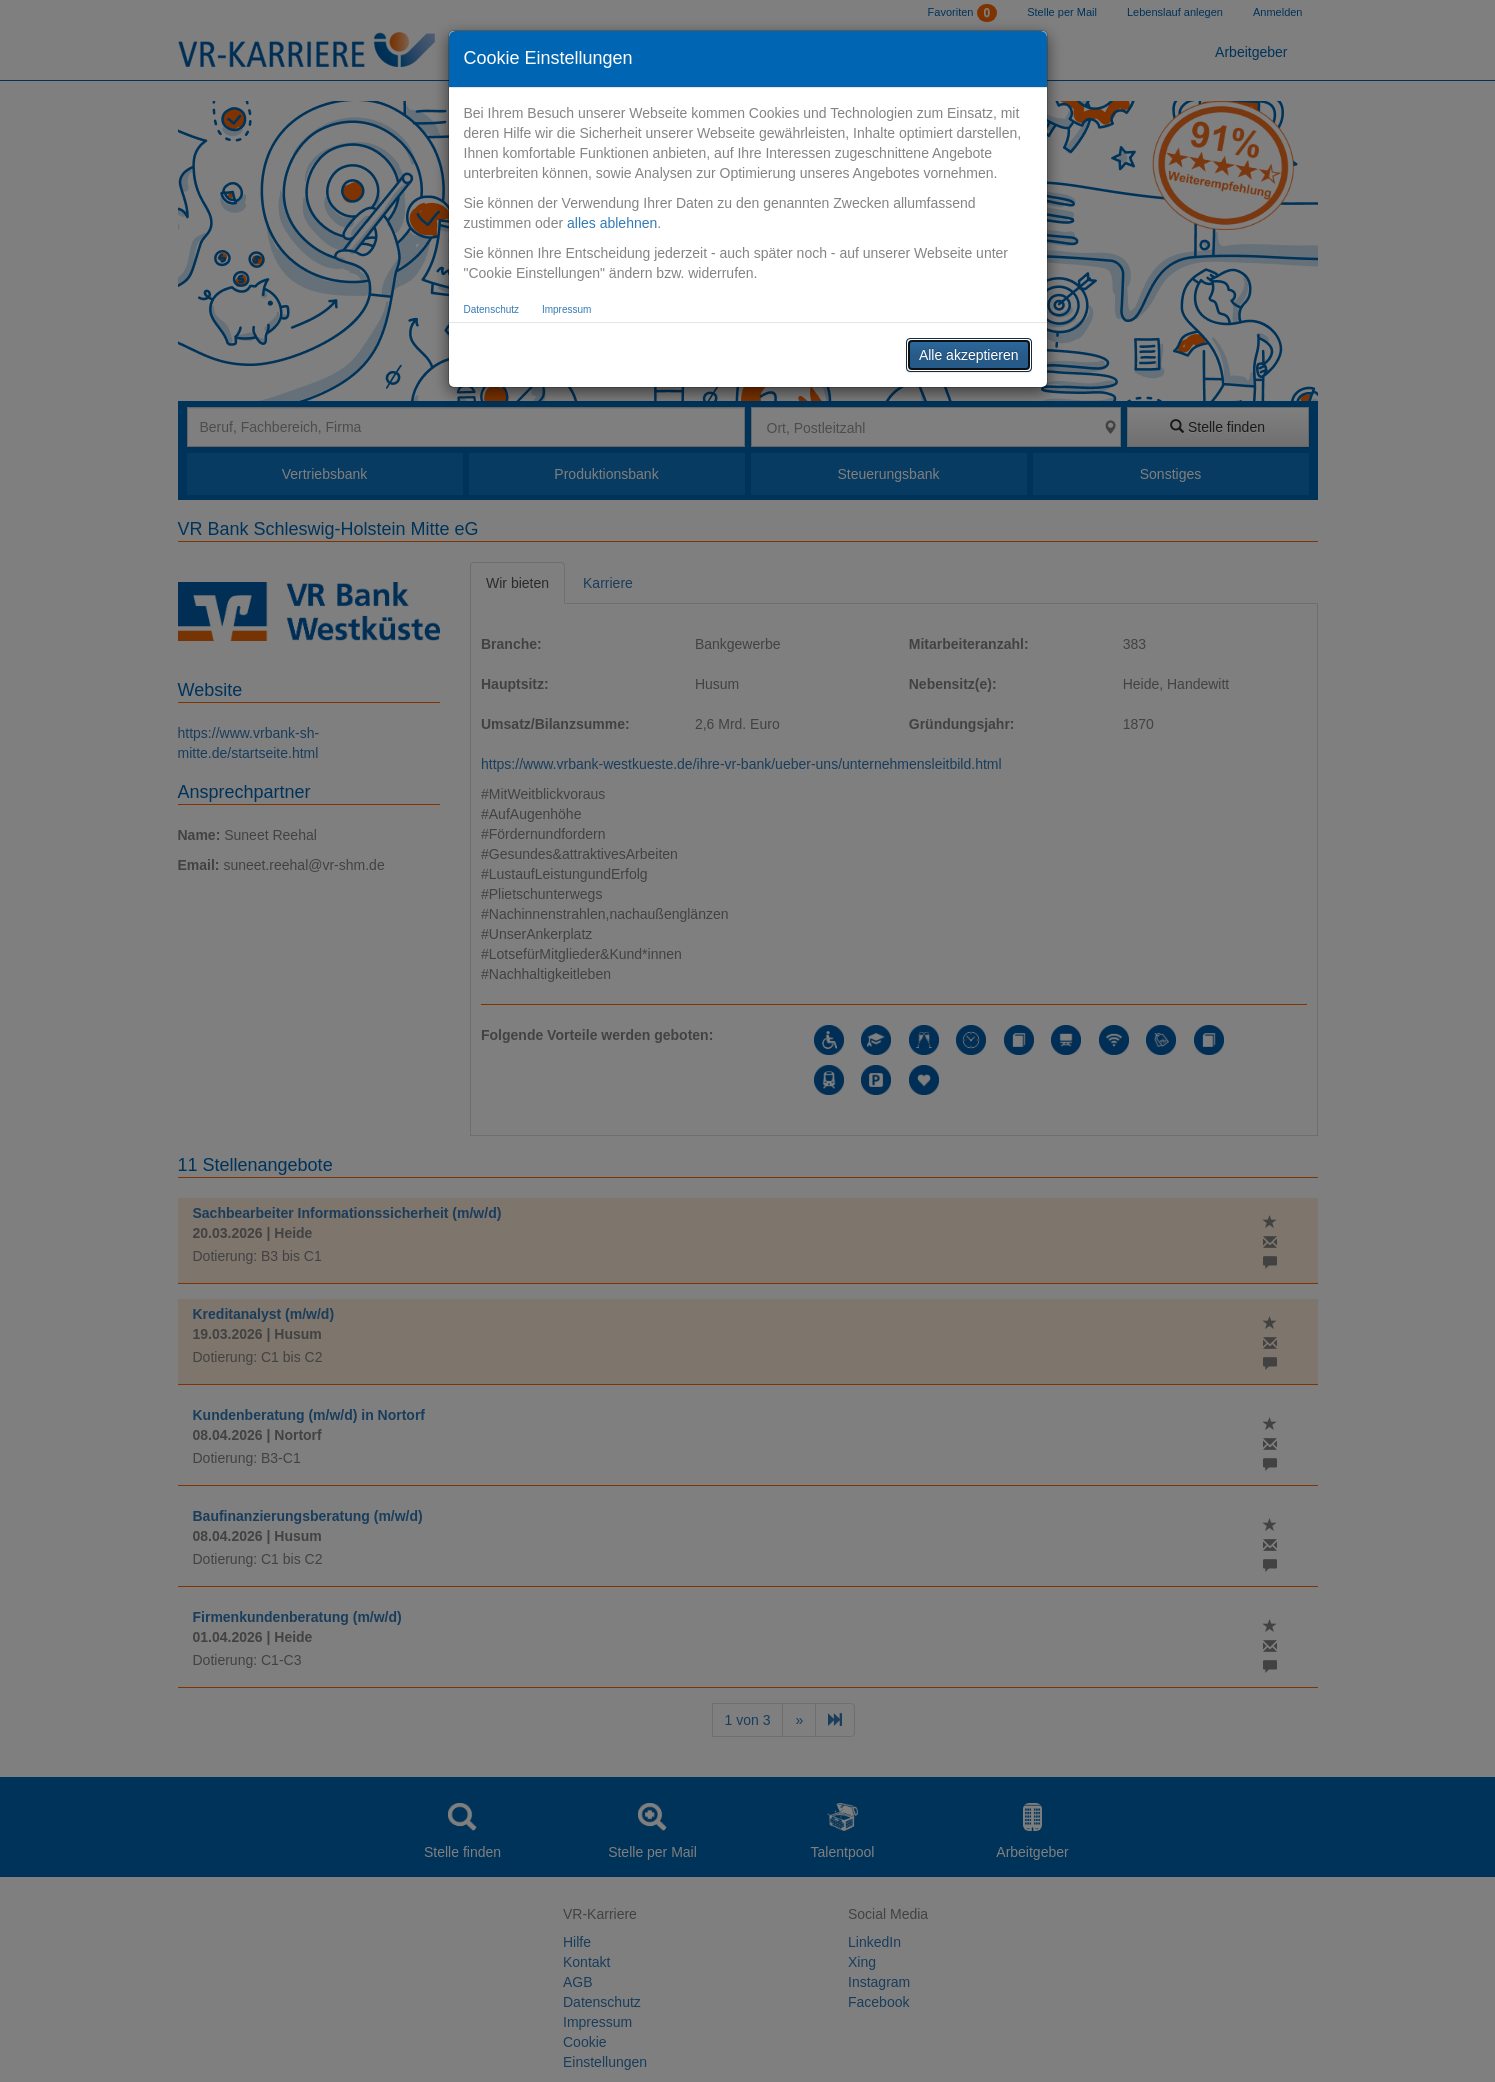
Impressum (566, 309)
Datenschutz (492, 309)
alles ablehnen (612, 223)
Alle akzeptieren (969, 355)
